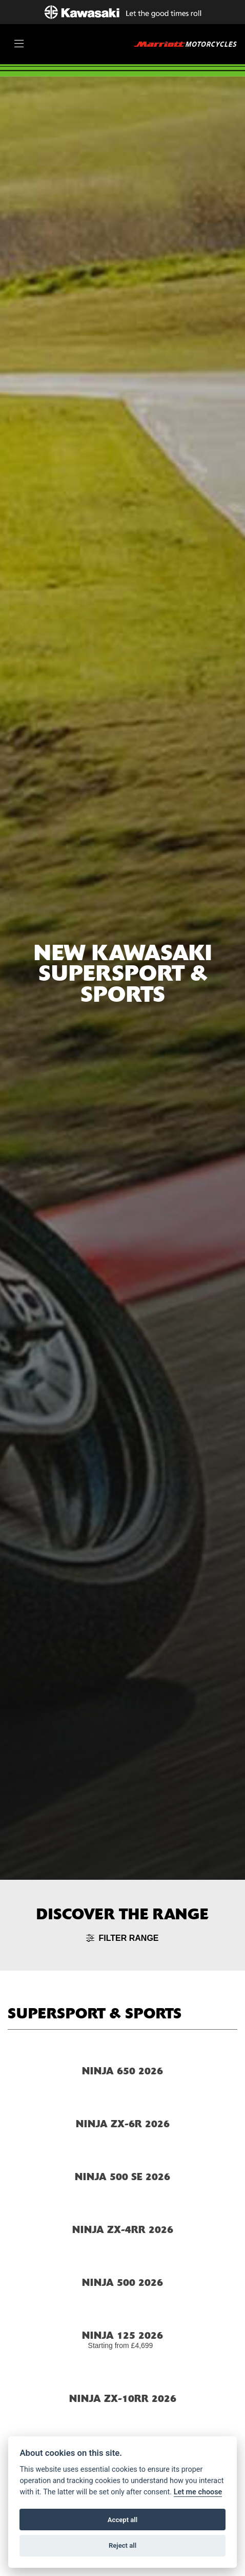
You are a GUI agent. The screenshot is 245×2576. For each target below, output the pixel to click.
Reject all (122, 2545)
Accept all (122, 2520)
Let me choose (198, 2492)
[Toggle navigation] (19, 44)
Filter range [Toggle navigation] (122, 1938)
